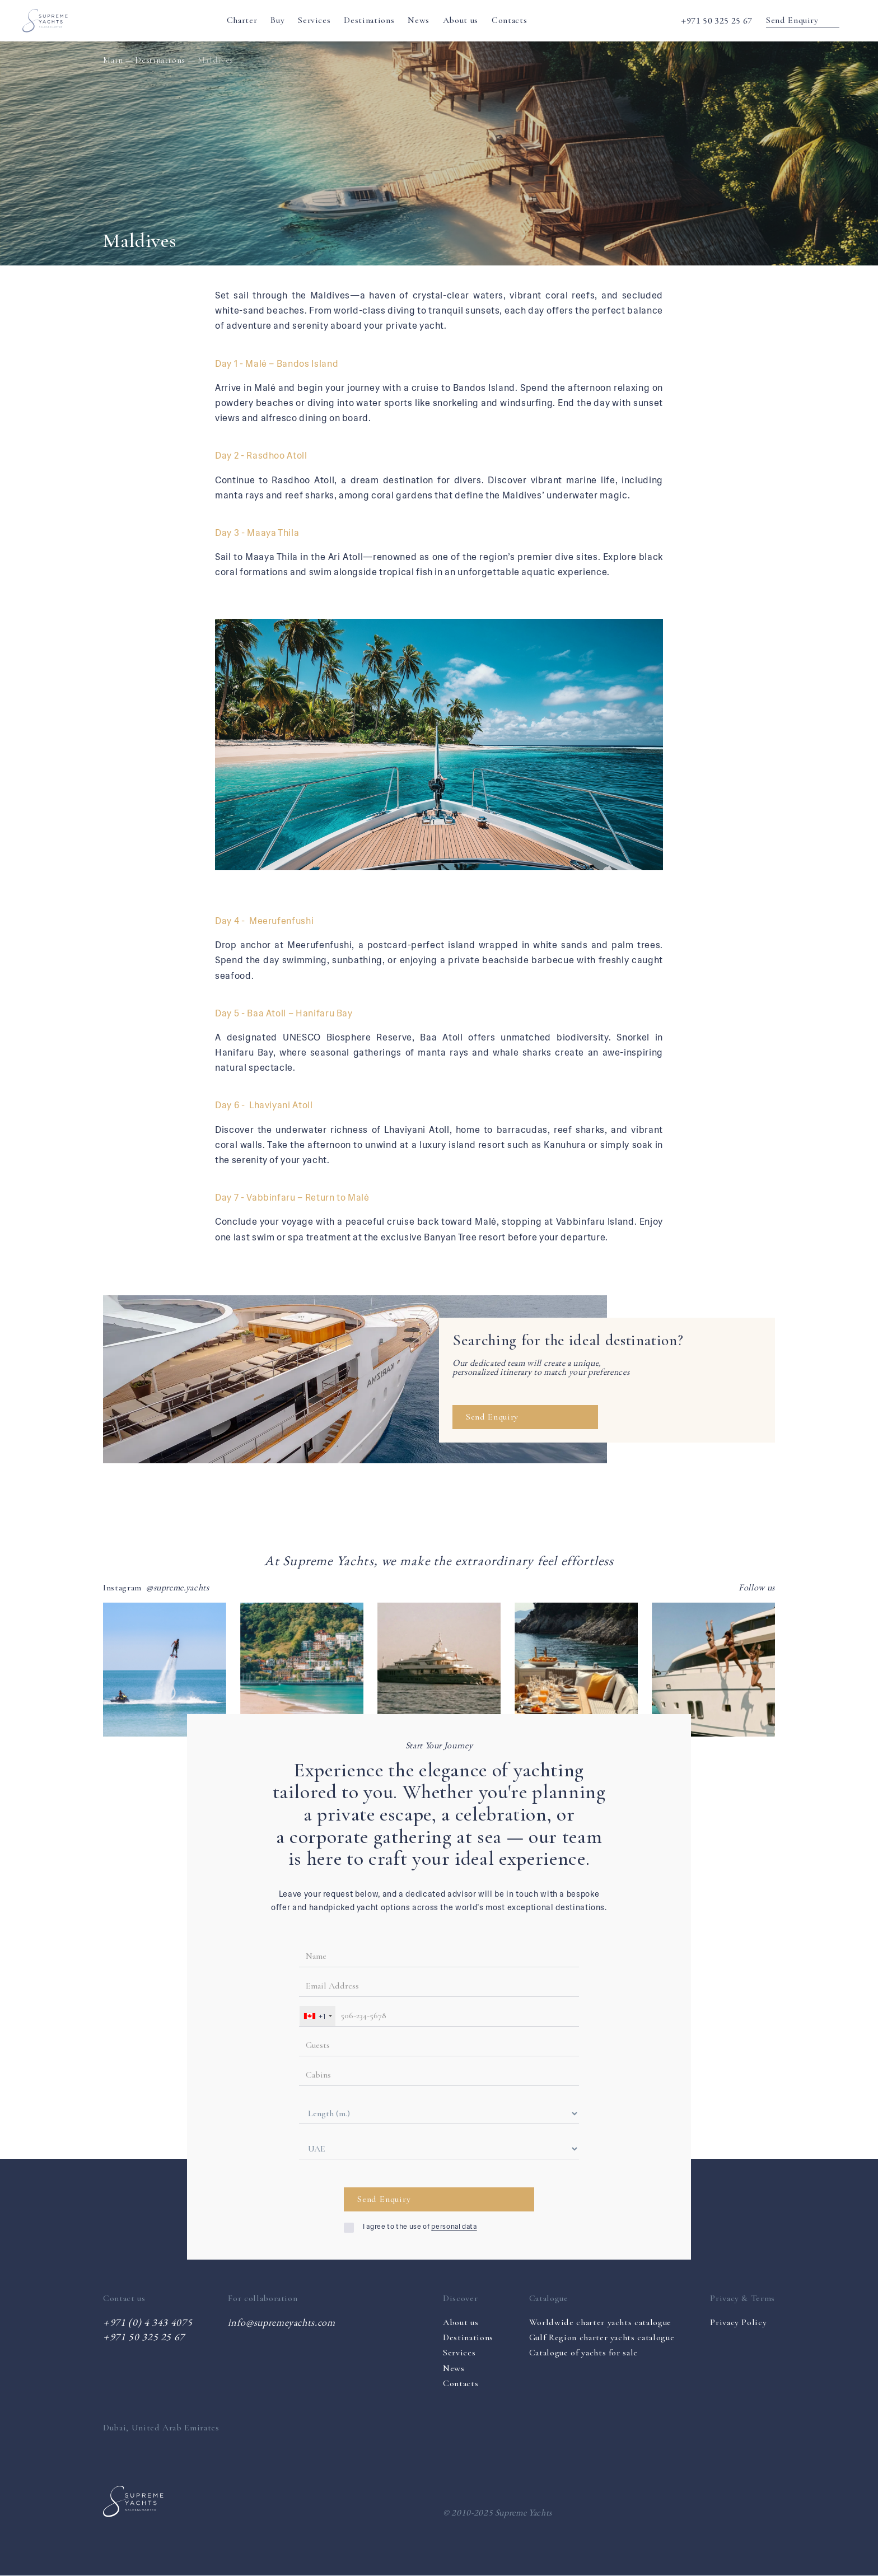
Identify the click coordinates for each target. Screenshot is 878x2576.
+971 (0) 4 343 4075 (147, 2322)
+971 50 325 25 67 (717, 20)
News (418, 20)
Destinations (369, 20)
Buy (277, 20)
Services (314, 20)
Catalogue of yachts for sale (583, 2352)
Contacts (509, 20)
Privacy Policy (738, 2322)
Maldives (215, 60)
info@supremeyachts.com (281, 2322)
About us (460, 20)
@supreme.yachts (177, 1587)
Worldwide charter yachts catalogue (600, 2322)
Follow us (757, 1587)
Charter (242, 20)
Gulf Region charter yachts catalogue (601, 2337)
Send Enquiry (802, 20)
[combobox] (317, 2016)
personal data (454, 2226)
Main (113, 60)
